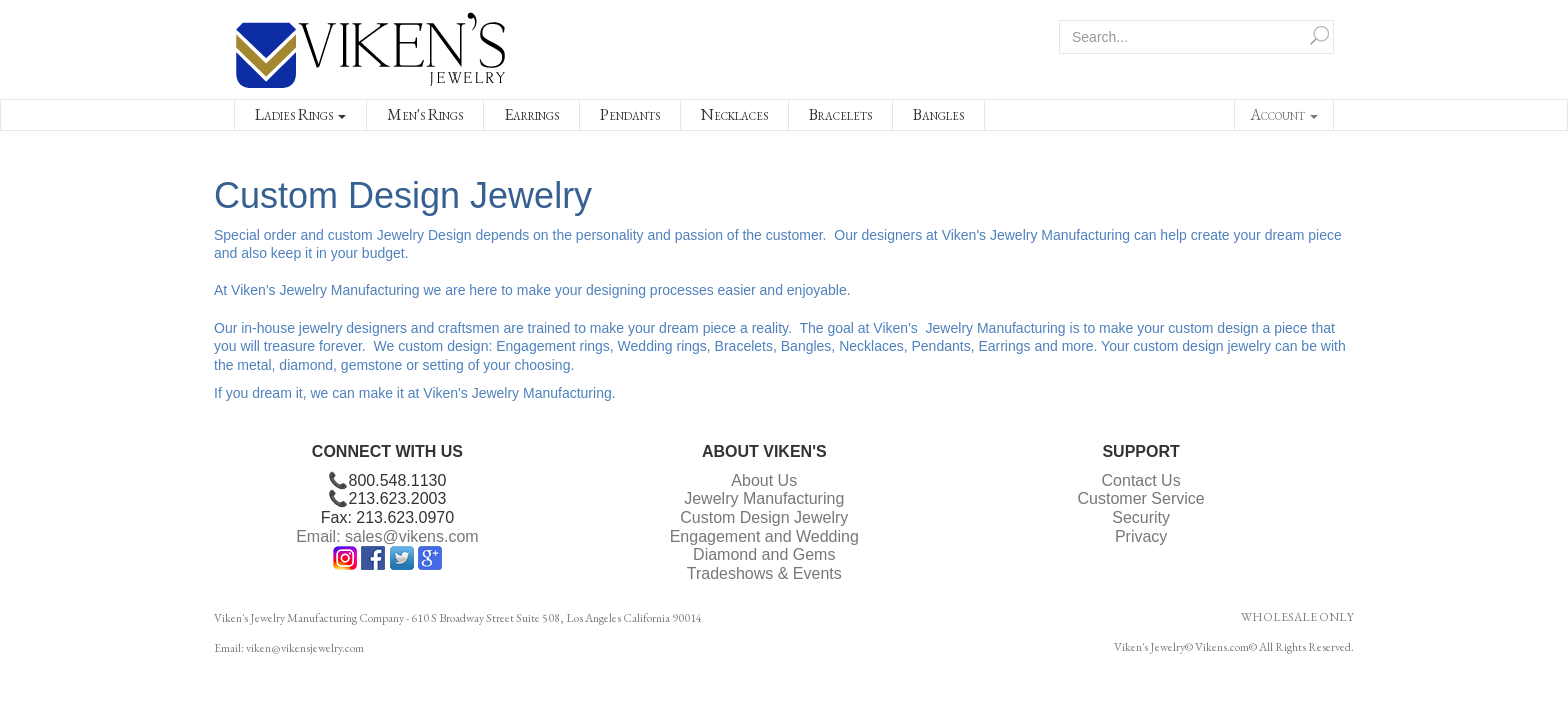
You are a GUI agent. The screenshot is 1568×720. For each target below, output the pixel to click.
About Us (764, 480)
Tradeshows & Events (764, 573)
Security (1141, 517)
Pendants (630, 114)
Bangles (938, 114)
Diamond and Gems (764, 554)
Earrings (531, 114)
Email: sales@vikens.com (387, 536)
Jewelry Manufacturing (764, 498)
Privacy (1141, 536)
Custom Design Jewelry (764, 517)
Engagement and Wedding (764, 536)
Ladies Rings (300, 114)
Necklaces (734, 114)
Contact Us (1141, 480)
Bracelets (840, 114)
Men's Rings (425, 114)
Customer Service (1141, 498)
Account (1284, 114)
